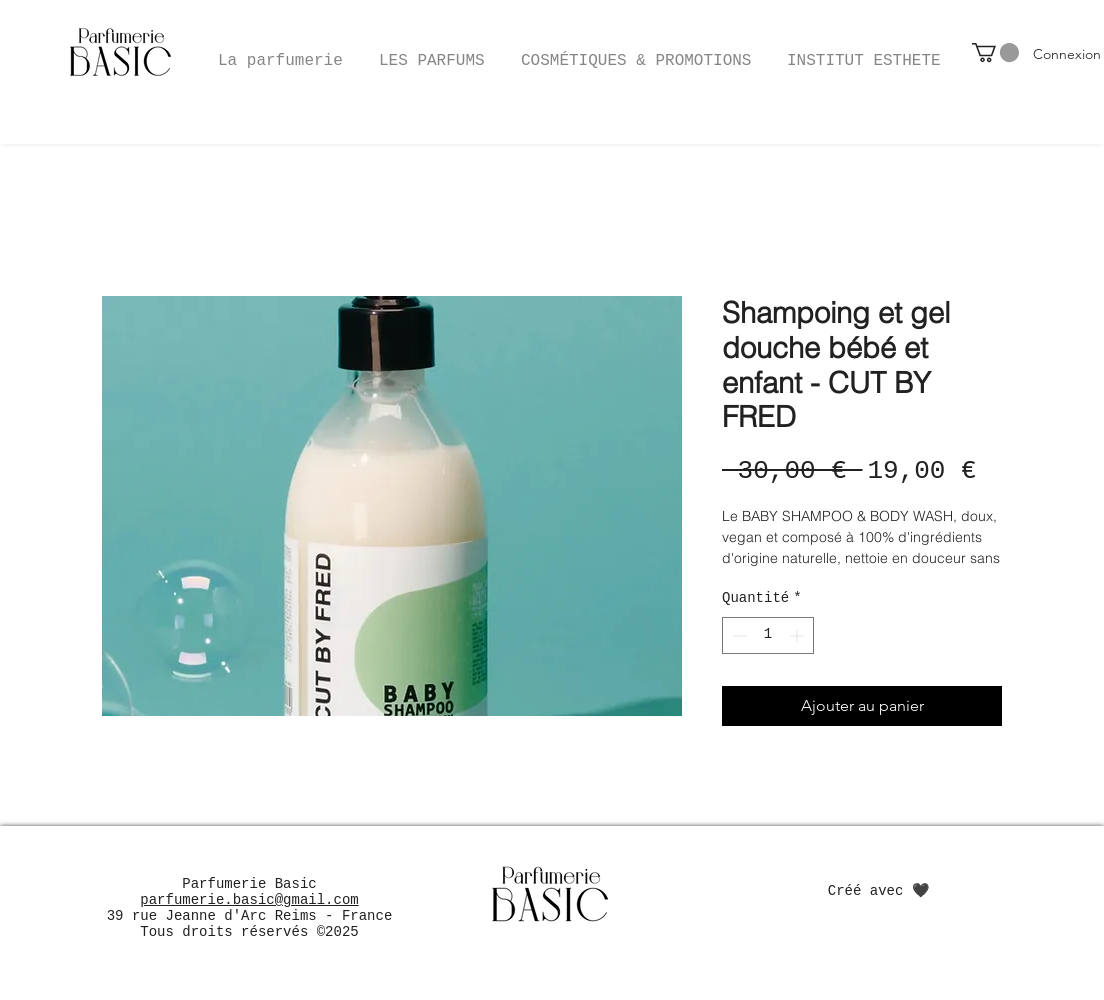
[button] (636, 52)
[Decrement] (737, 635)
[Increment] (798, 635)
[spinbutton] (768, 635)
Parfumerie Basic (249, 884)
